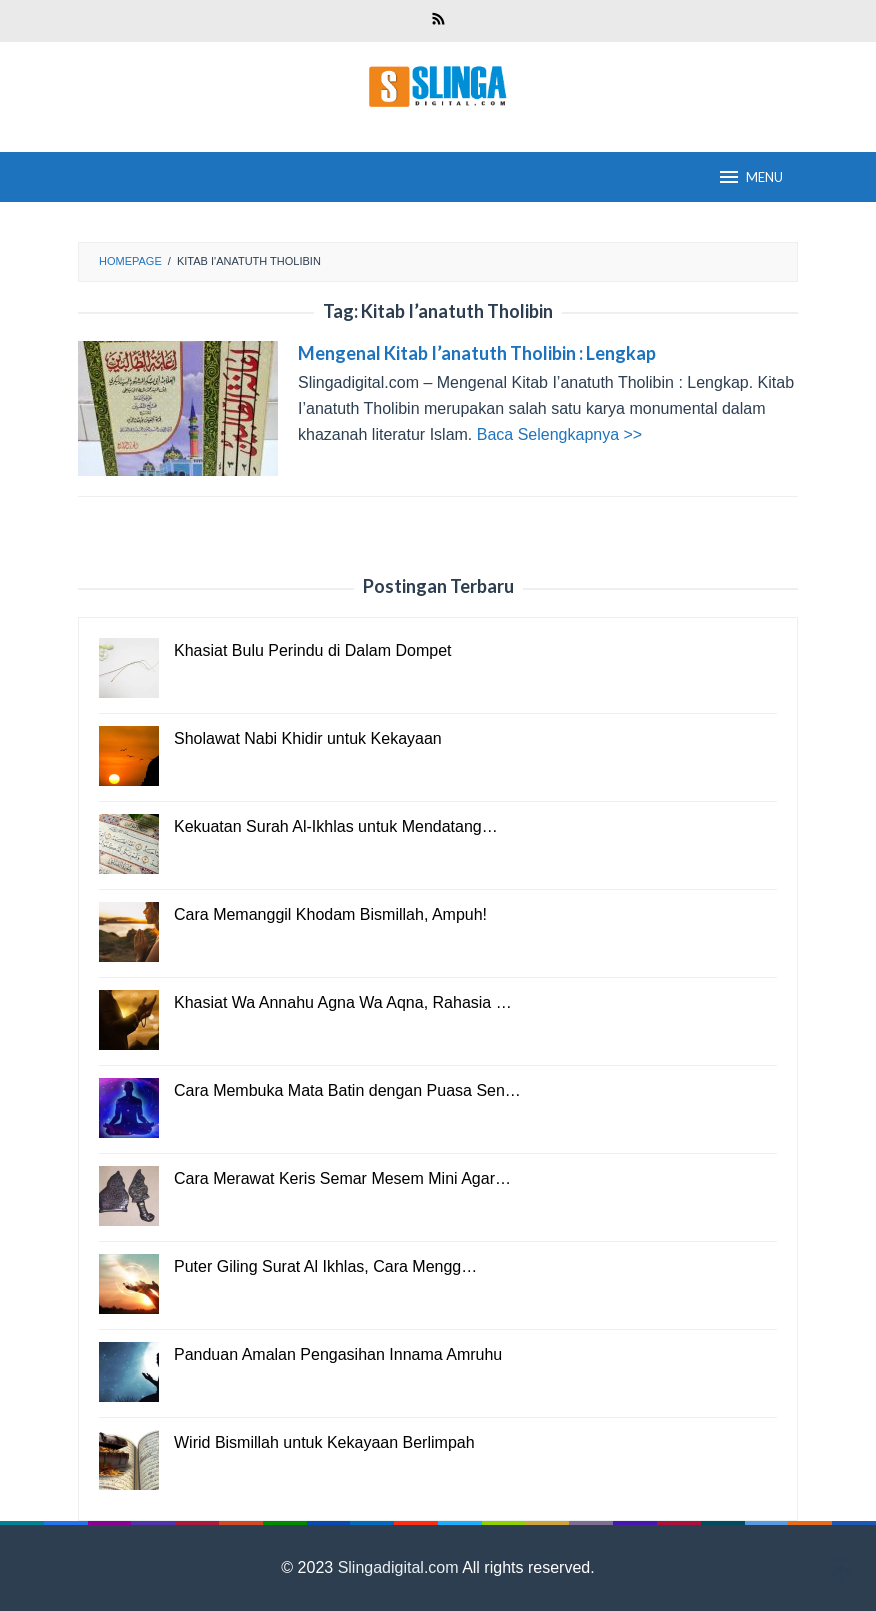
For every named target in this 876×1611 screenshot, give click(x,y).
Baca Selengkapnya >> (559, 434)
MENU (750, 177)
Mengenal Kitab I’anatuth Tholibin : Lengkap (477, 353)
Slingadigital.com (400, 1567)
